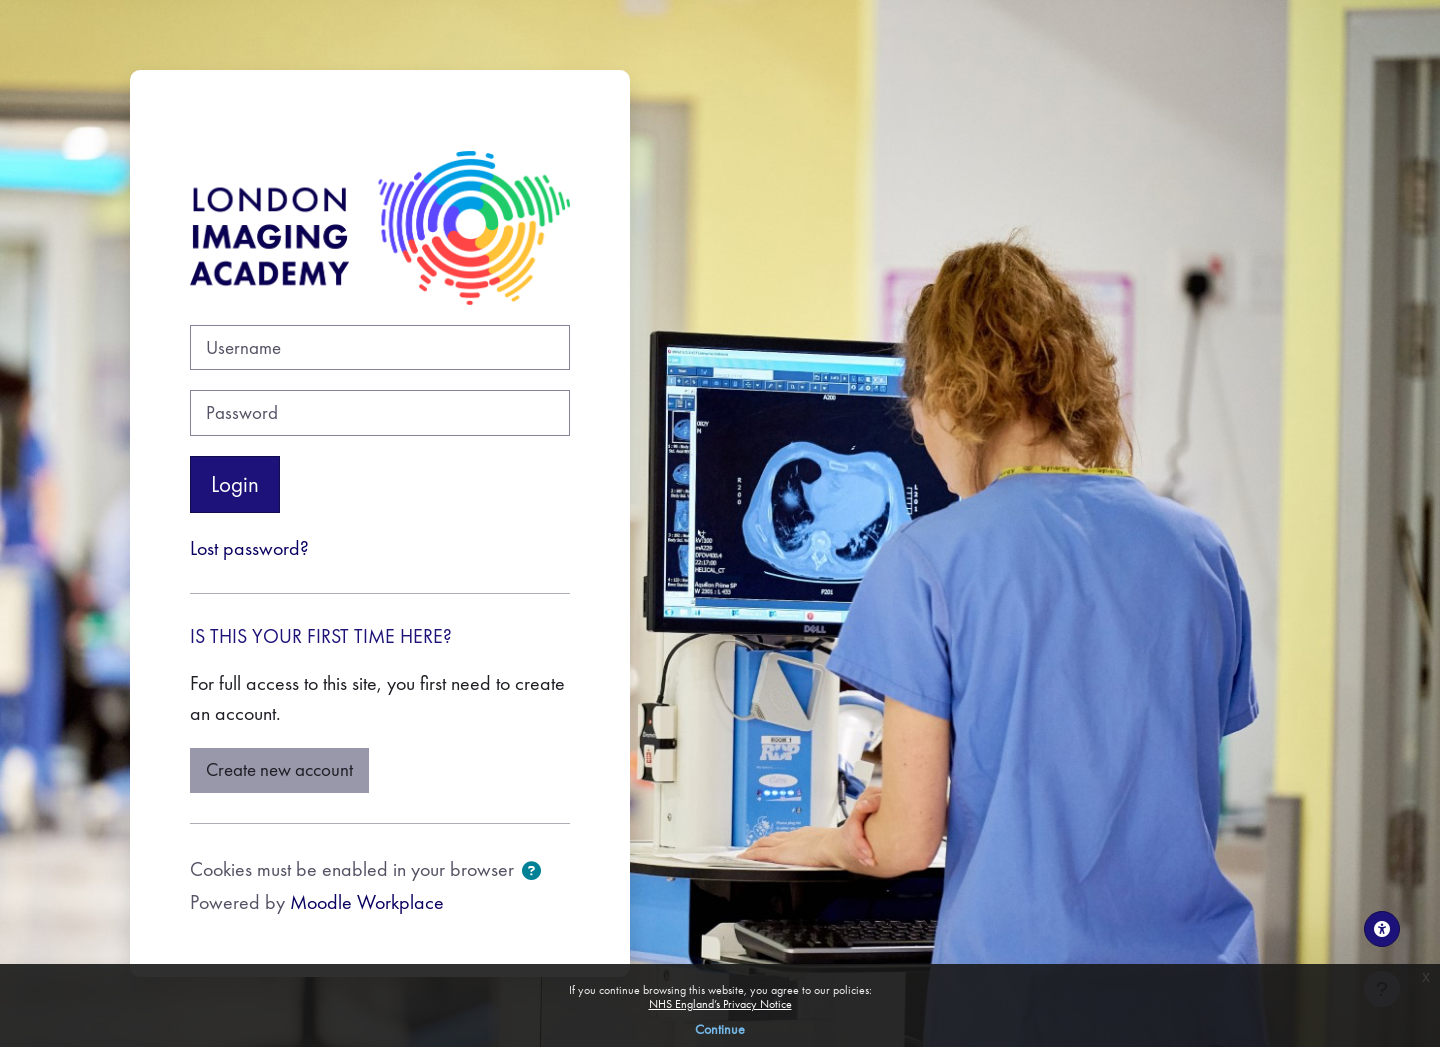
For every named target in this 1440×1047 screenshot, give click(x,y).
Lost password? (249, 548)
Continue (720, 1029)
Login (235, 484)
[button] (531, 872)
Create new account (279, 770)
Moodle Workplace (367, 902)
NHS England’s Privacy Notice (720, 1004)
